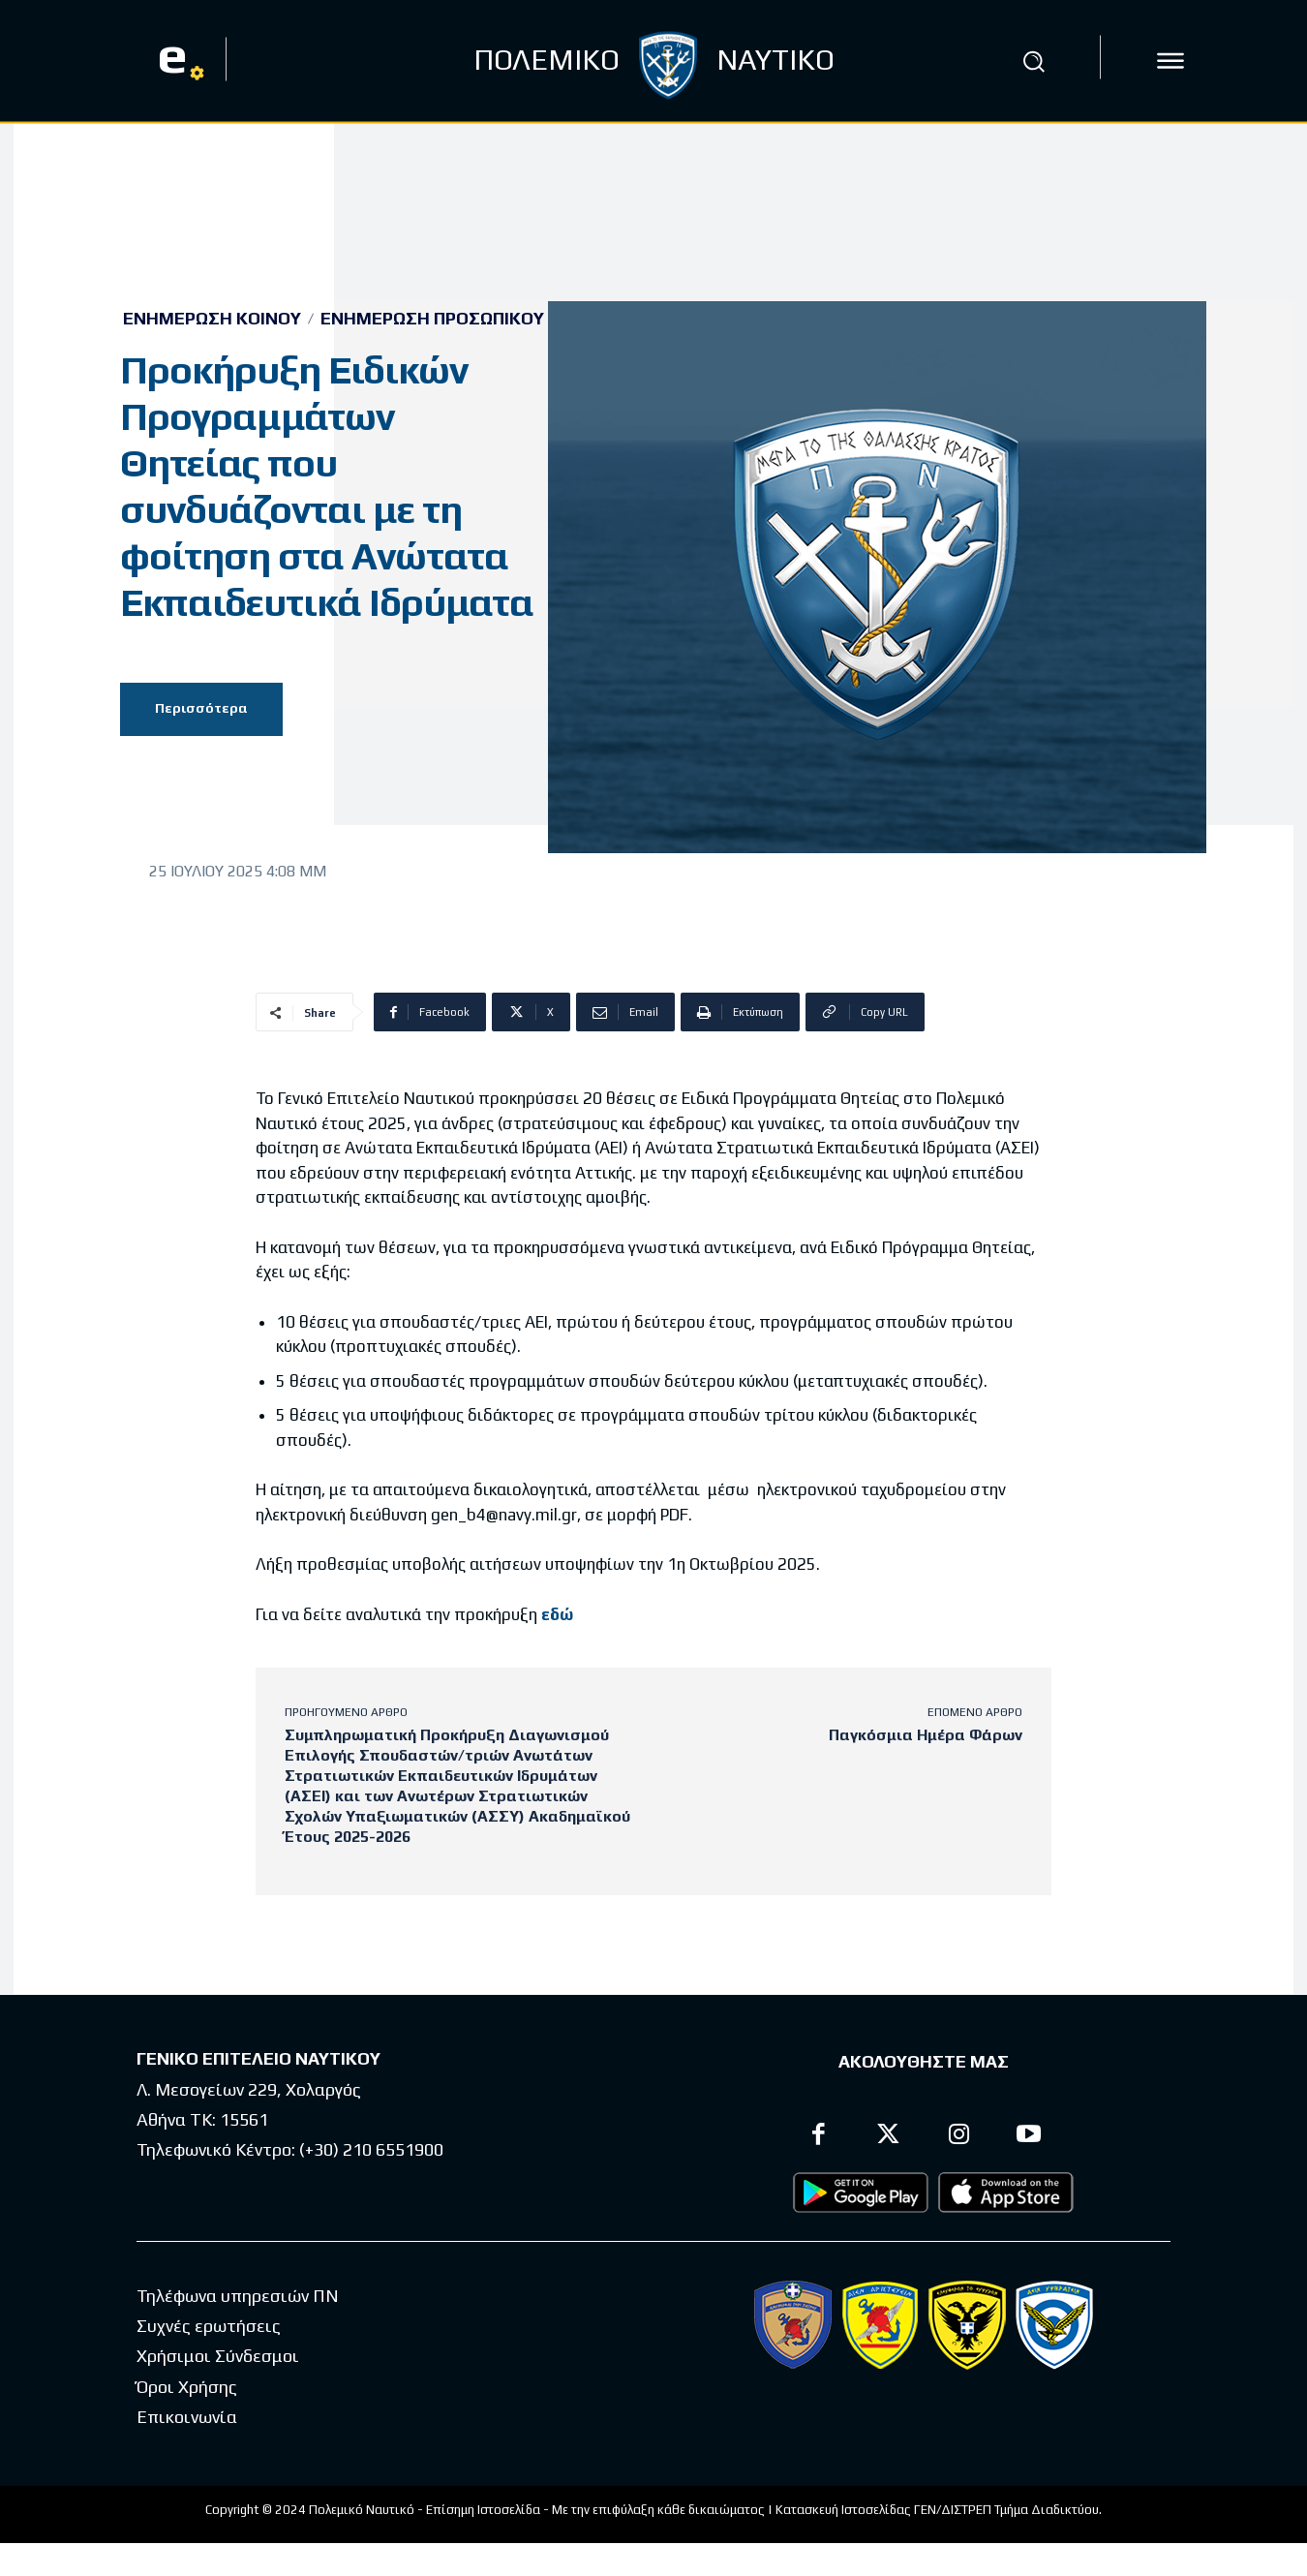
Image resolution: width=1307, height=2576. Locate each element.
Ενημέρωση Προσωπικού (432, 318)
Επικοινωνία (187, 2417)
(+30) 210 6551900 (371, 2149)
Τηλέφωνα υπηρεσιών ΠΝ (238, 2295)
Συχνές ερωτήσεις (209, 2325)
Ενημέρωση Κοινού (212, 318)
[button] (1034, 61)
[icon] (1170, 61)
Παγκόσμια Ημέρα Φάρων (925, 1735)
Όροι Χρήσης (187, 2387)
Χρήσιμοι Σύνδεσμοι (218, 2356)
